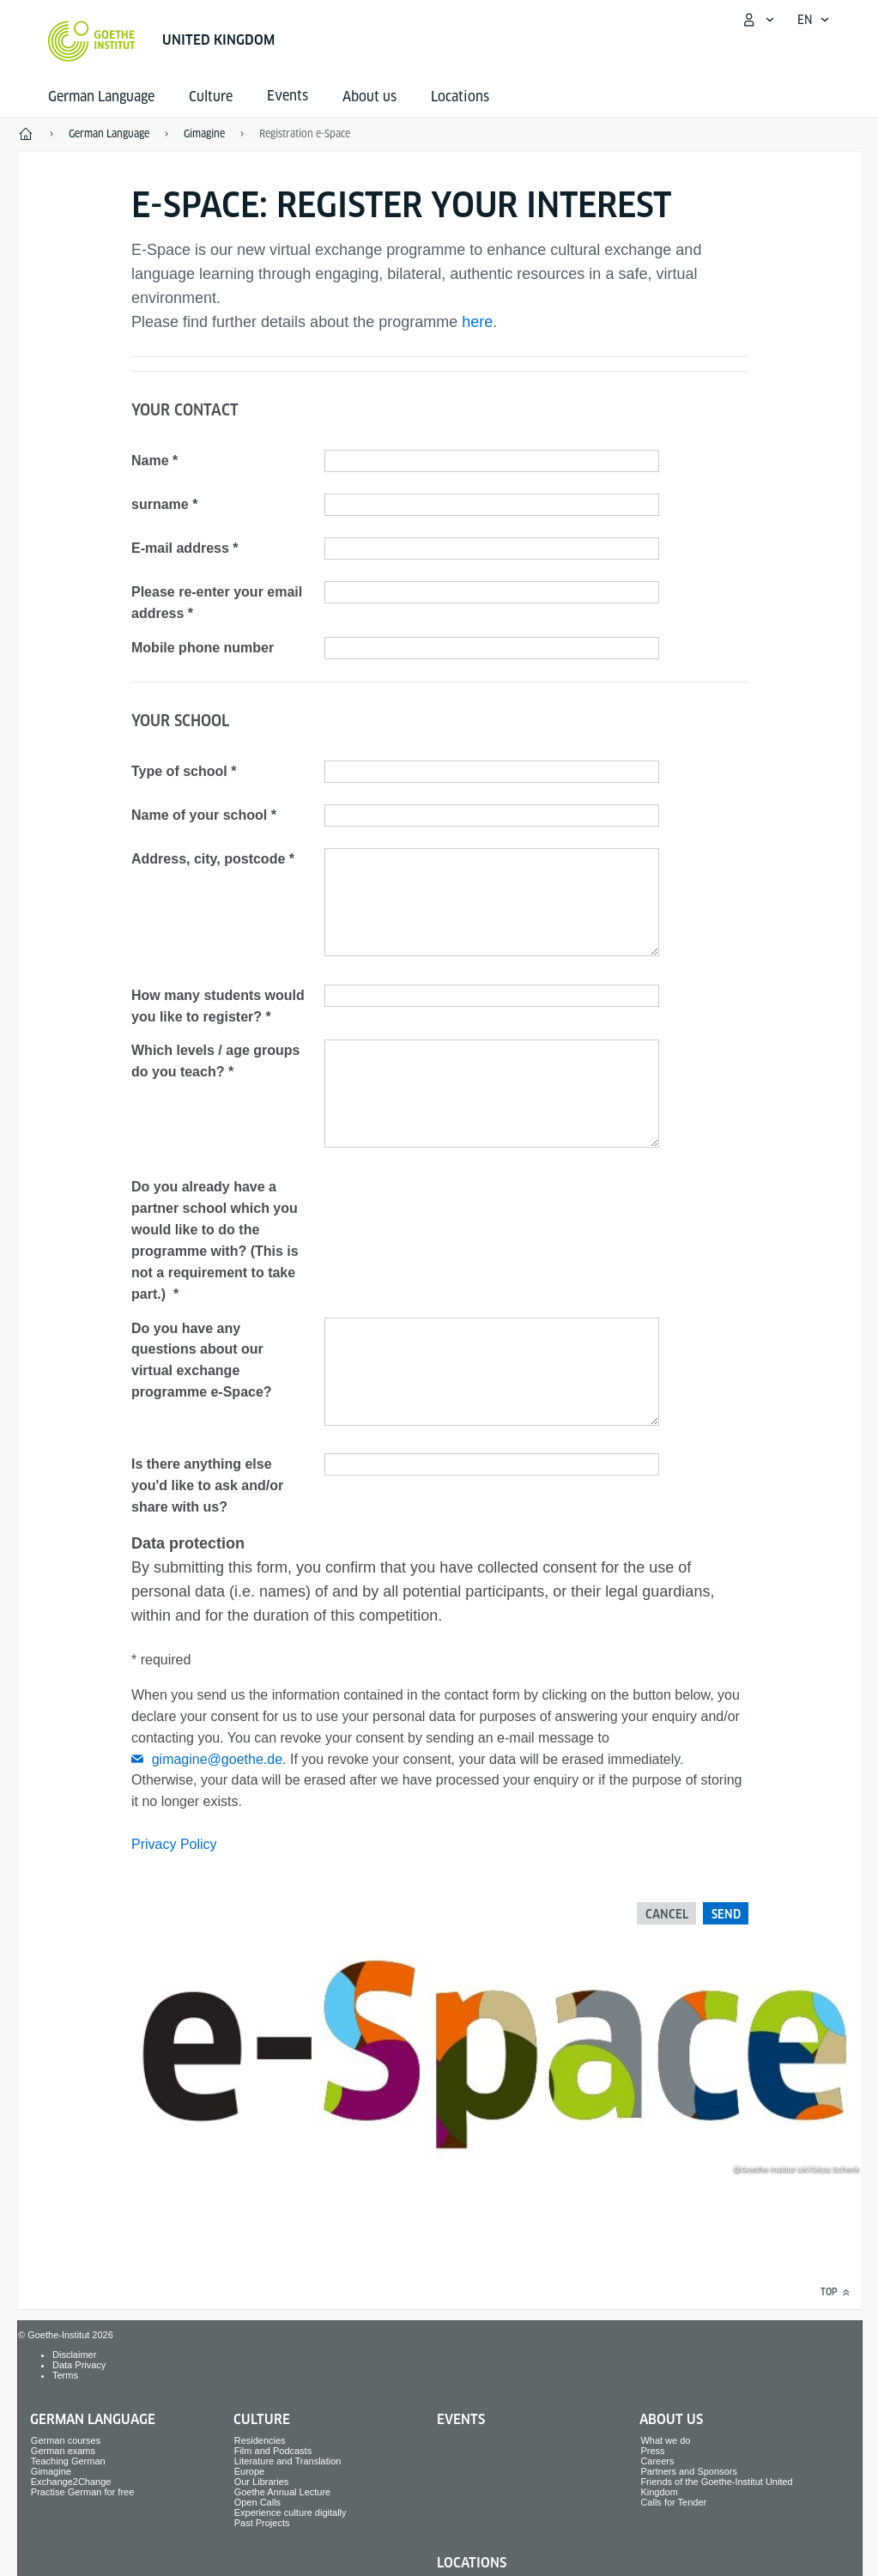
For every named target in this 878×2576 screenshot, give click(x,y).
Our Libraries (261, 2481)
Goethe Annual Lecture (282, 2492)
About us (369, 97)
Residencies (260, 2440)
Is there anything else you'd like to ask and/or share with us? (207, 1485)
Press (652, 2451)
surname (160, 504)
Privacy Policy (174, 1844)
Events (461, 2419)
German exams (63, 2451)
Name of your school (199, 815)
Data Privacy (79, 2365)
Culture (211, 97)
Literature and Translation (288, 2461)
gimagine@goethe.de (217, 1759)
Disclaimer (74, 2354)
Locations (460, 97)
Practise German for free (82, 2492)
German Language (101, 97)
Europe (249, 2471)
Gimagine (51, 2471)
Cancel (666, 1914)
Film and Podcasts (273, 2451)
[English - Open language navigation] (813, 19)
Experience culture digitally (290, 2512)
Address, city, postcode (208, 859)
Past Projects (262, 2523)
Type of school (179, 771)
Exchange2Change (71, 2481)
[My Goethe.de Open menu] (758, 19)
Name (150, 460)
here (477, 321)
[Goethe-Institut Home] (91, 41)
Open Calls (257, 2502)
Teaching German (68, 2461)
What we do (665, 2440)
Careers (657, 2461)
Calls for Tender (673, 2502)
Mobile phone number (202, 647)
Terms (65, 2375)
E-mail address (180, 548)
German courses (65, 2440)
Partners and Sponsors (688, 2471)
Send (726, 1914)
